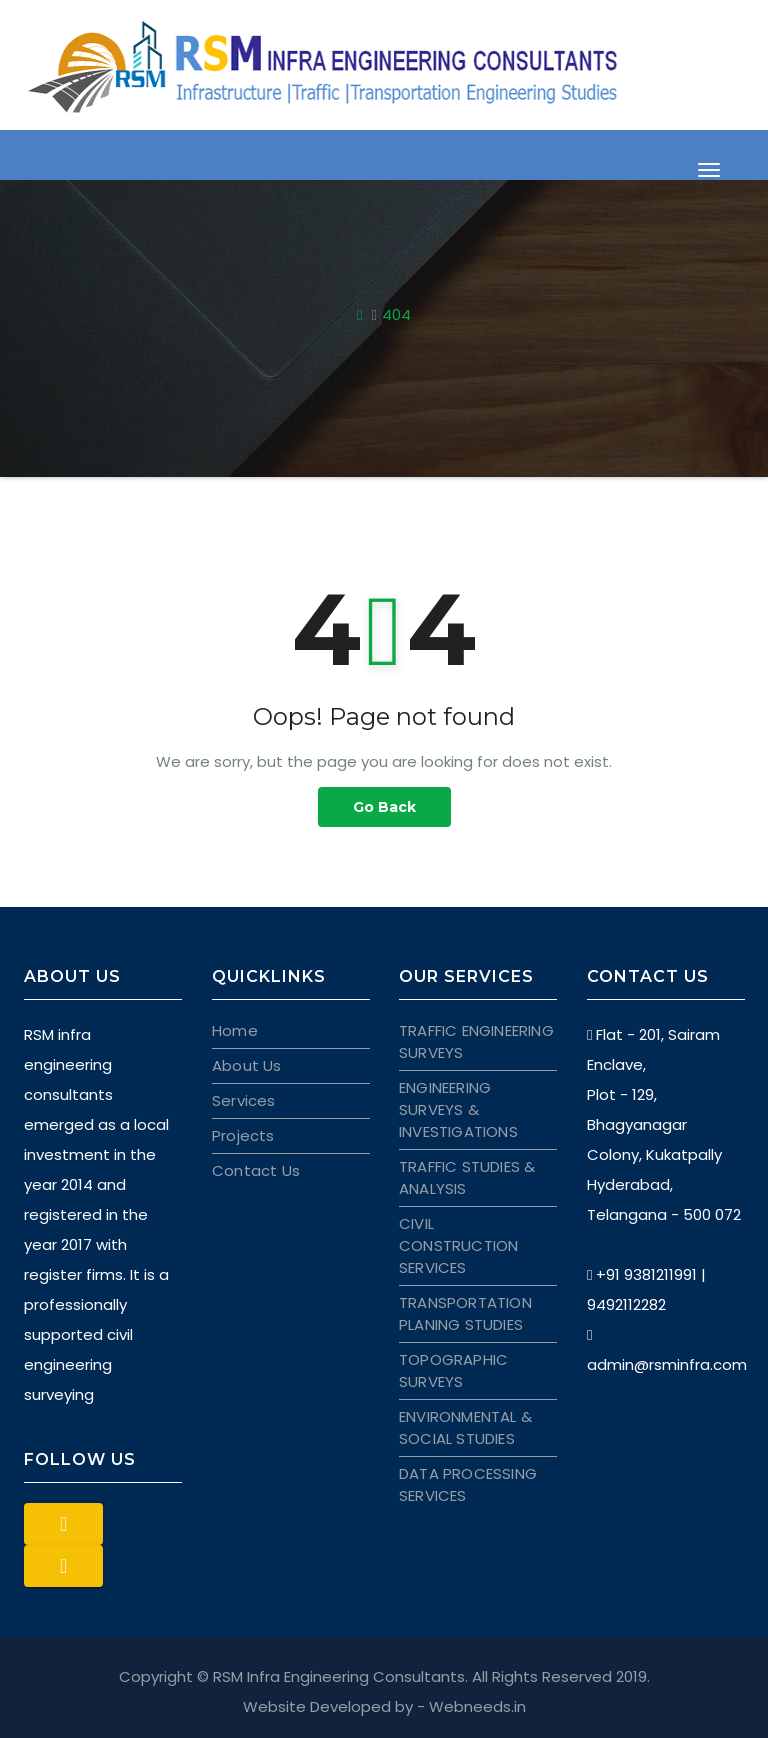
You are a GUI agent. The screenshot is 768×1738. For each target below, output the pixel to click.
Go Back (384, 807)
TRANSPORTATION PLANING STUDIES (465, 1313)
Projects (243, 1135)
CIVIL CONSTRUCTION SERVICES (458, 1245)
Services (244, 1100)
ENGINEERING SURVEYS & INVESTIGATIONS (458, 1109)
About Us (247, 1065)
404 (396, 314)
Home (235, 1030)
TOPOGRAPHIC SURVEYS (453, 1370)
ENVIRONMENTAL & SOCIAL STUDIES (465, 1427)
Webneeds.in (477, 1706)
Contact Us (256, 1170)
